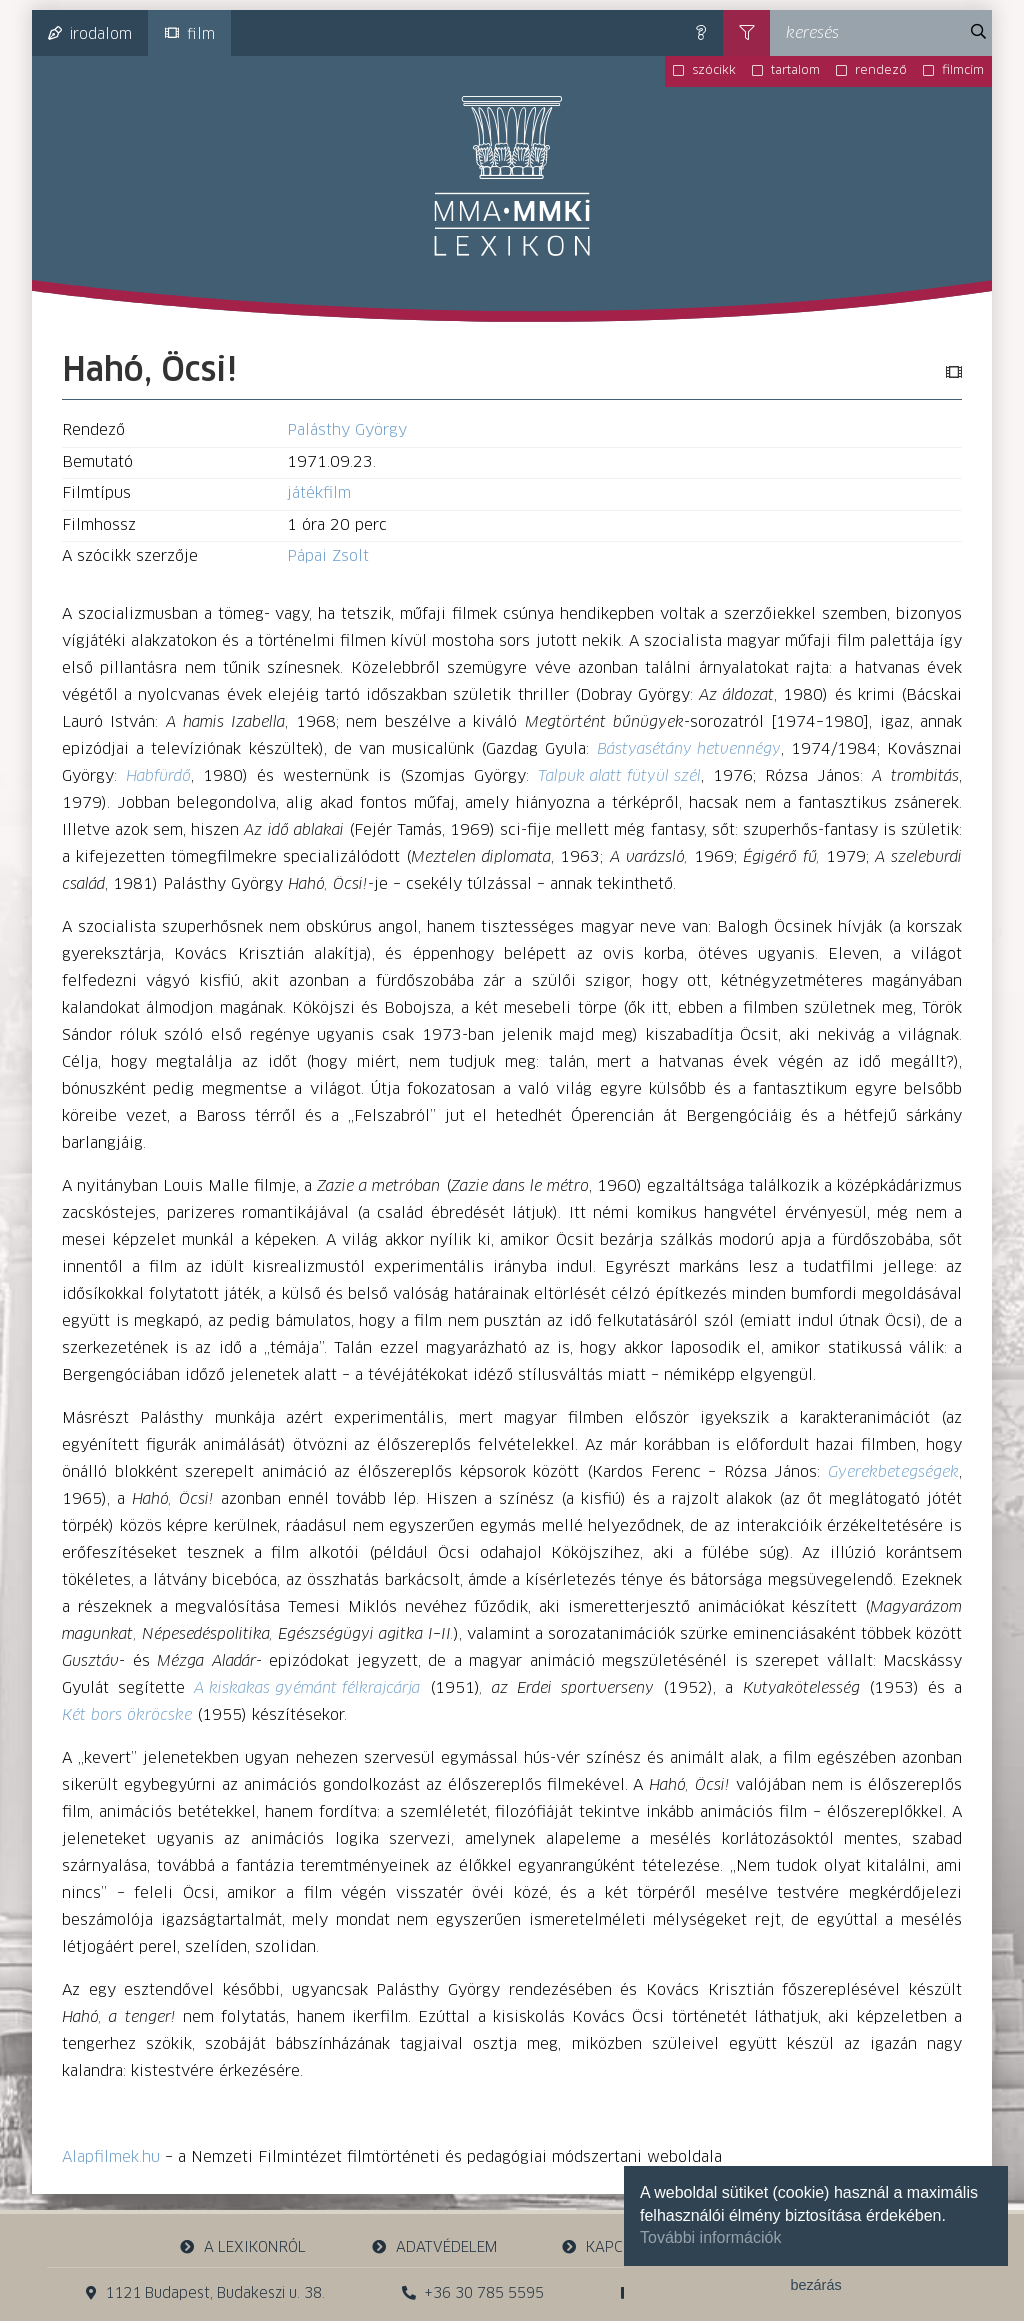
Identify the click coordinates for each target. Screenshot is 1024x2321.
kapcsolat (614, 2247)
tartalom (795, 71)
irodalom (90, 34)
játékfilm (319, 493)
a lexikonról (243, 2247)
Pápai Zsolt (328, 556)
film (190, 34)
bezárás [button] (815, 2285)
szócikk (714, 71)
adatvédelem (433, 2247)
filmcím (963, 71)
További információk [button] (710, 2237)
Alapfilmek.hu (111, 2157)
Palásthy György (347, 430)
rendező (881, 71)
